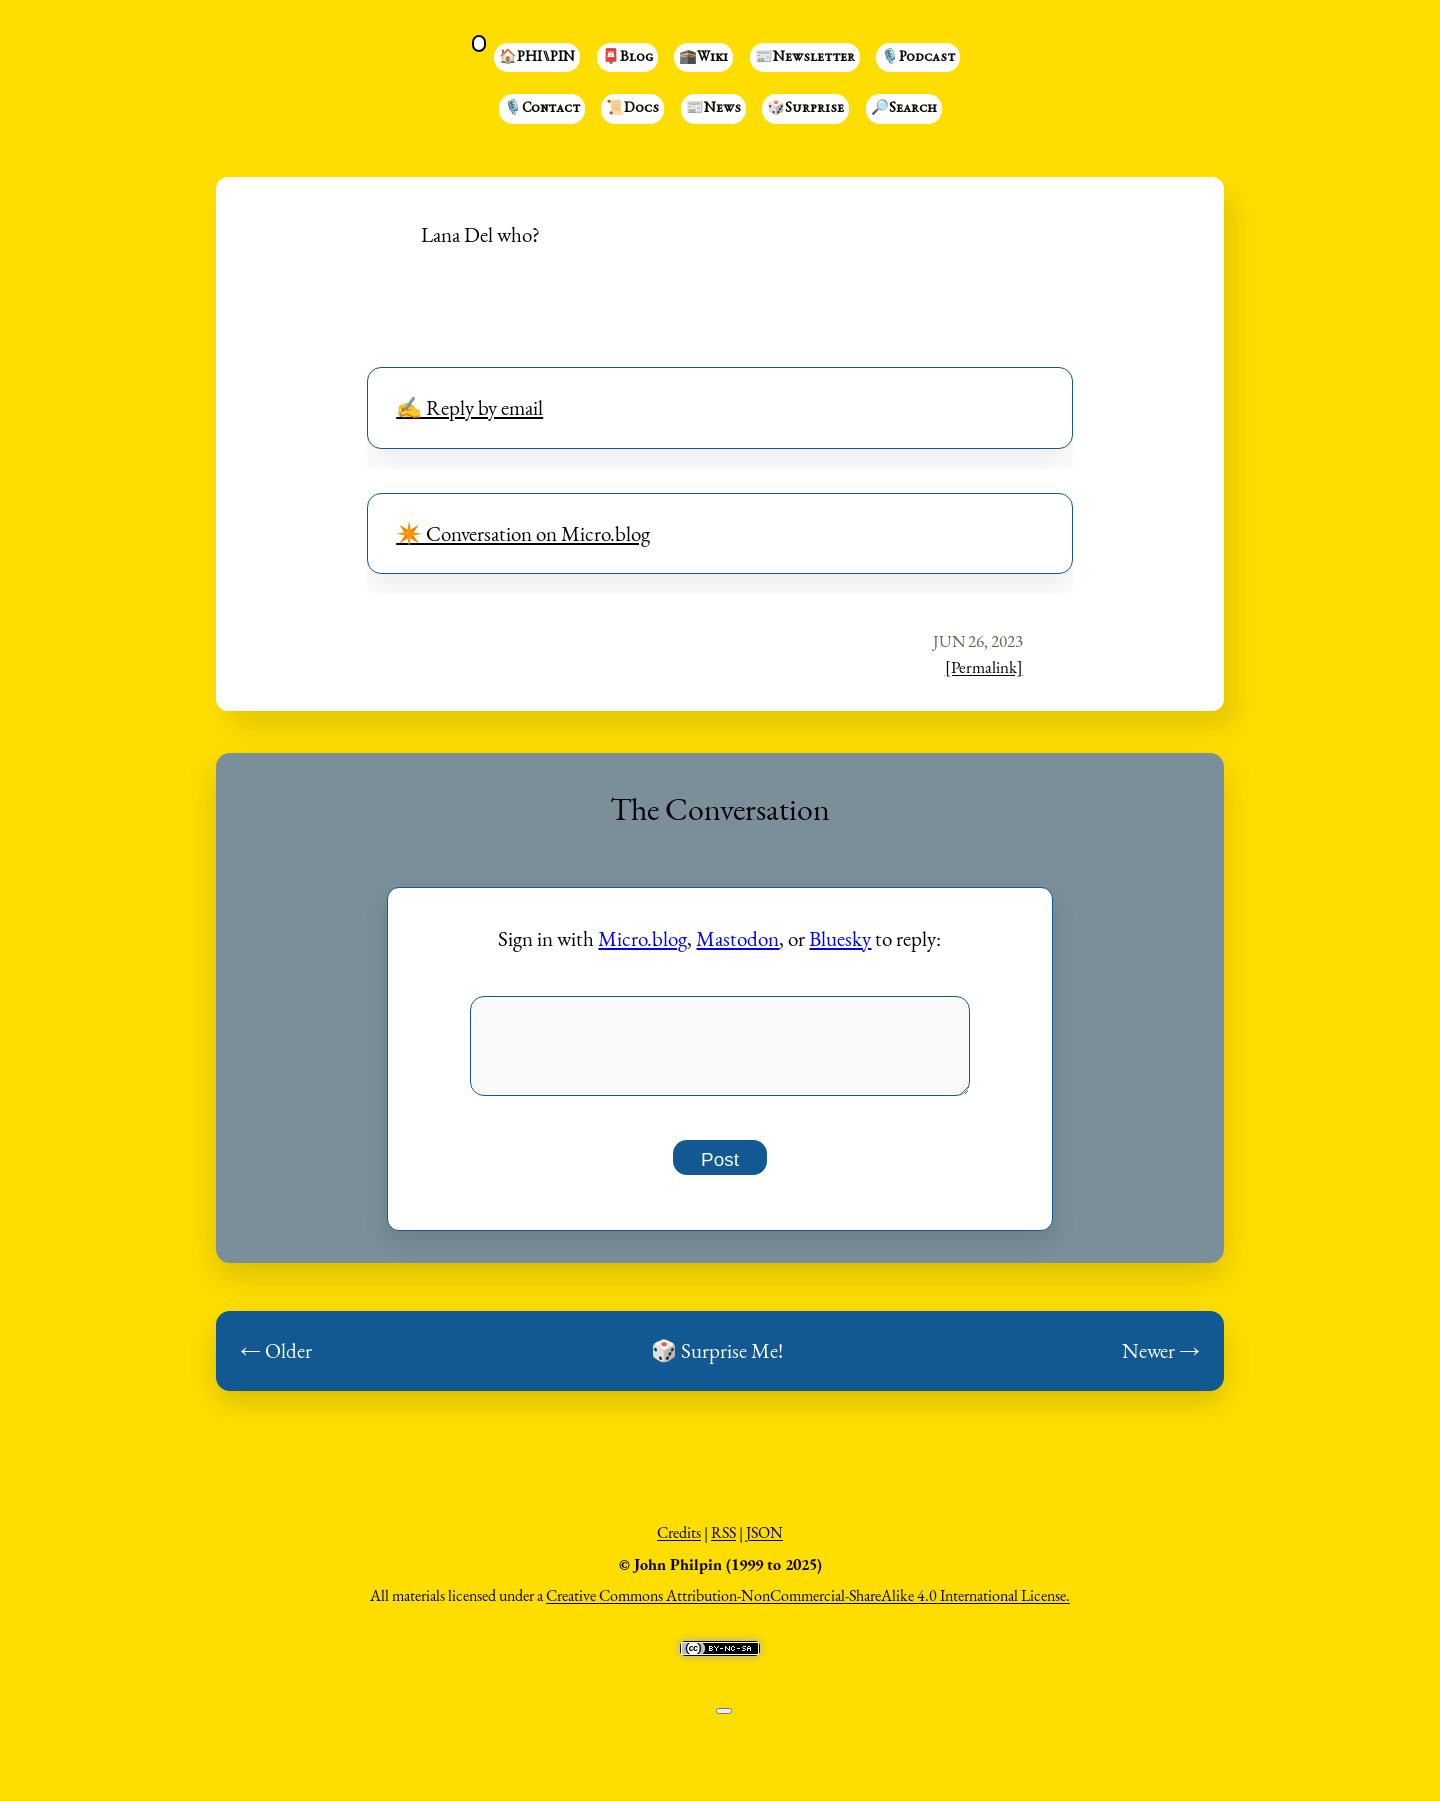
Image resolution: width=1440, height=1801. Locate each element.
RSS (723, 1543)
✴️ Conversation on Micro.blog (523, 533)
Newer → (1161, 1361)
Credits (679, 1543)
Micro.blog (642, 938)
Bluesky (840, 938)
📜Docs (632, 109)
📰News (713, 109)
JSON (764, 1543)
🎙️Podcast (918, 58)
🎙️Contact (542, 109)
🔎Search (904, 109)
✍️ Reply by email (469, 407)
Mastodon (737, 938)
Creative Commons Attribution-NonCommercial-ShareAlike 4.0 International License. (808, 1606)
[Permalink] (984, 667)
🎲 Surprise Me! (717, 1361)
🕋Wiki (703, 58)
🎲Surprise (805, 109)
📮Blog (627, 58)
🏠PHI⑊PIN (537, 58)
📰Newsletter (805, 58)
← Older (276, 1361)
